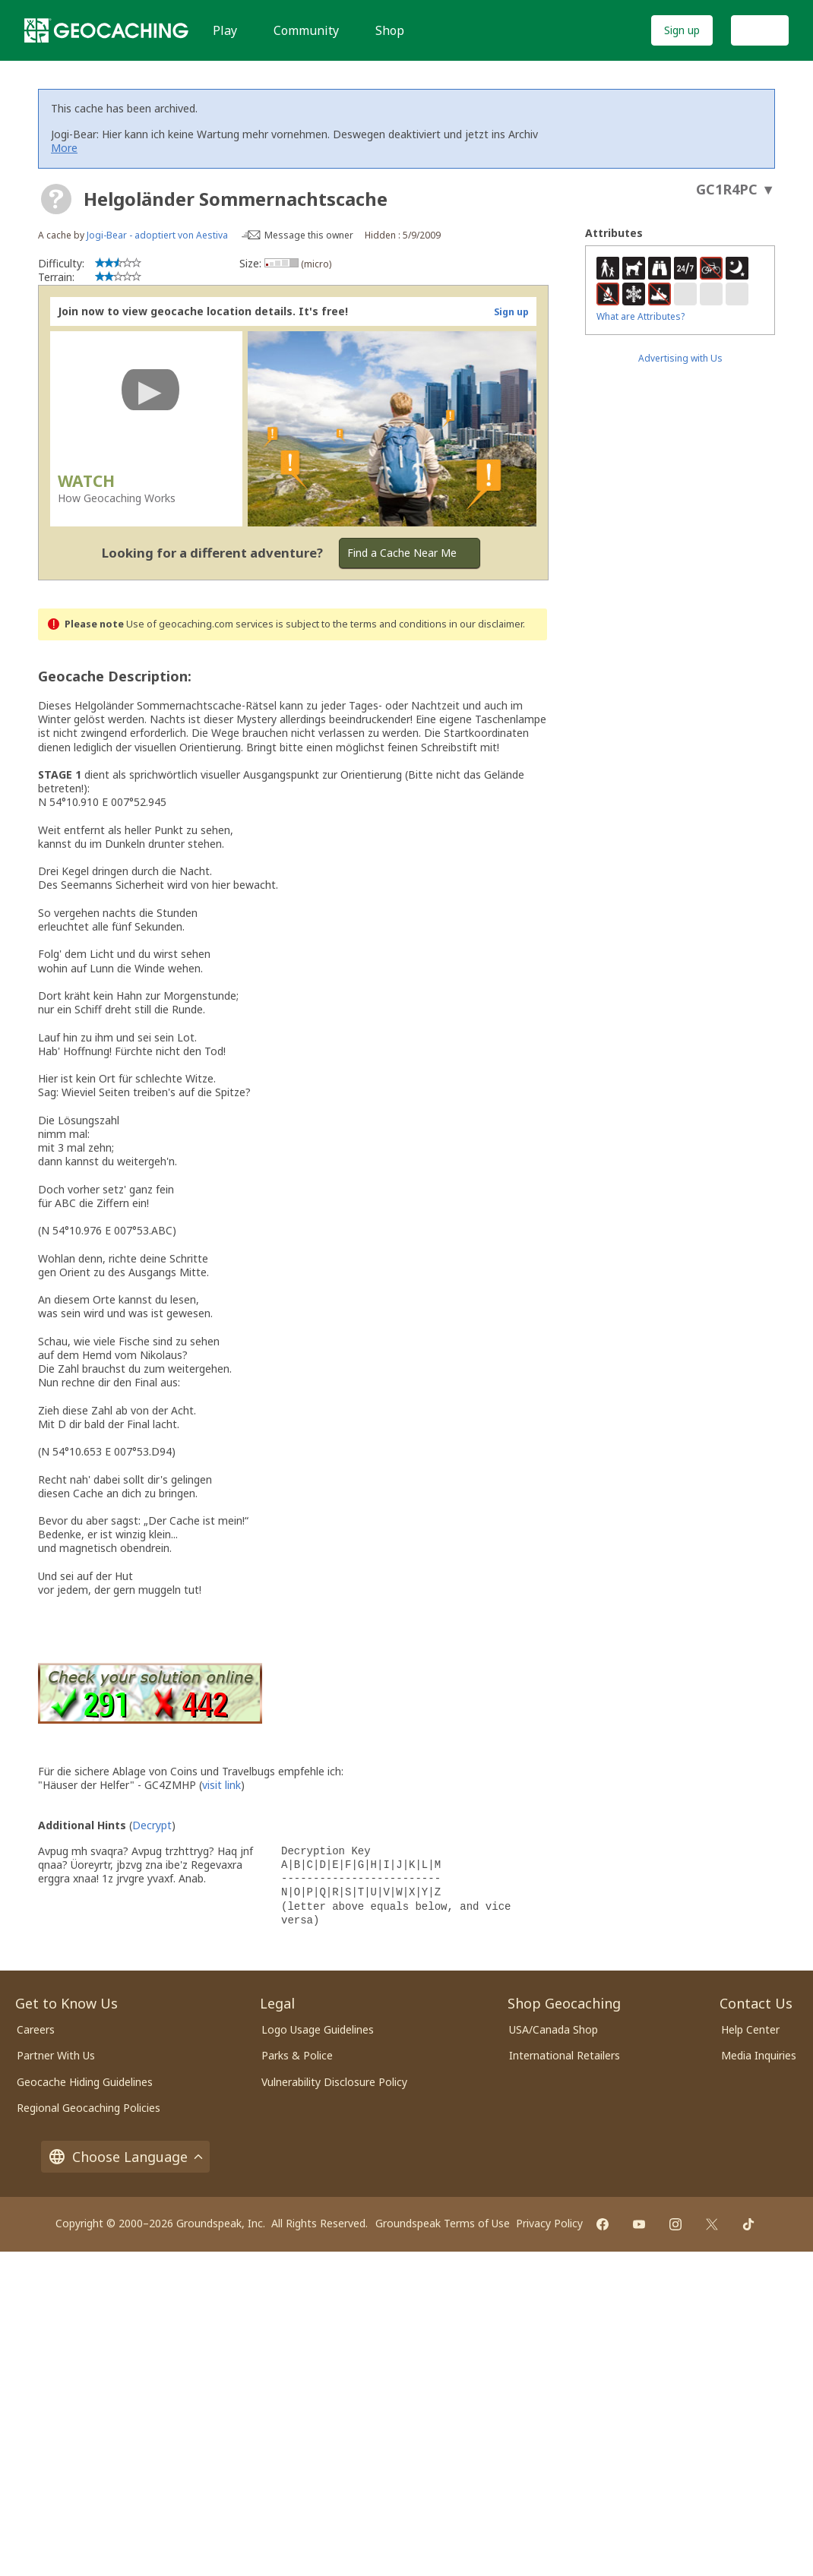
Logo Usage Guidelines (317, 2029)
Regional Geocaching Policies (88, 2107)
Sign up (682, 30)
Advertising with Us (680, 358)
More (64, 148)
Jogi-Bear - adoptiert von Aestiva (157, 235)
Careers (36, 2029)
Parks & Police (297, 2055)
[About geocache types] (56, 199)
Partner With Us (56, 2055)
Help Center (750, 2029)
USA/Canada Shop (553, 2029)
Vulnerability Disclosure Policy (334, 2082)
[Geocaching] (106, 30)
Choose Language (125, 2157)
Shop (389, 30)
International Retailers (564, 2055)
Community (306, 30)
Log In (760, 30)
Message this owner (308, 235)
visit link (221, 1785)
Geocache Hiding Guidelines (85, 2082)
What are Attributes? (640, 316)
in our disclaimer (486, 624)
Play (225, 30)
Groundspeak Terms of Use (442, 2223)
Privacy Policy (549, 2223)
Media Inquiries (758, 2055)
